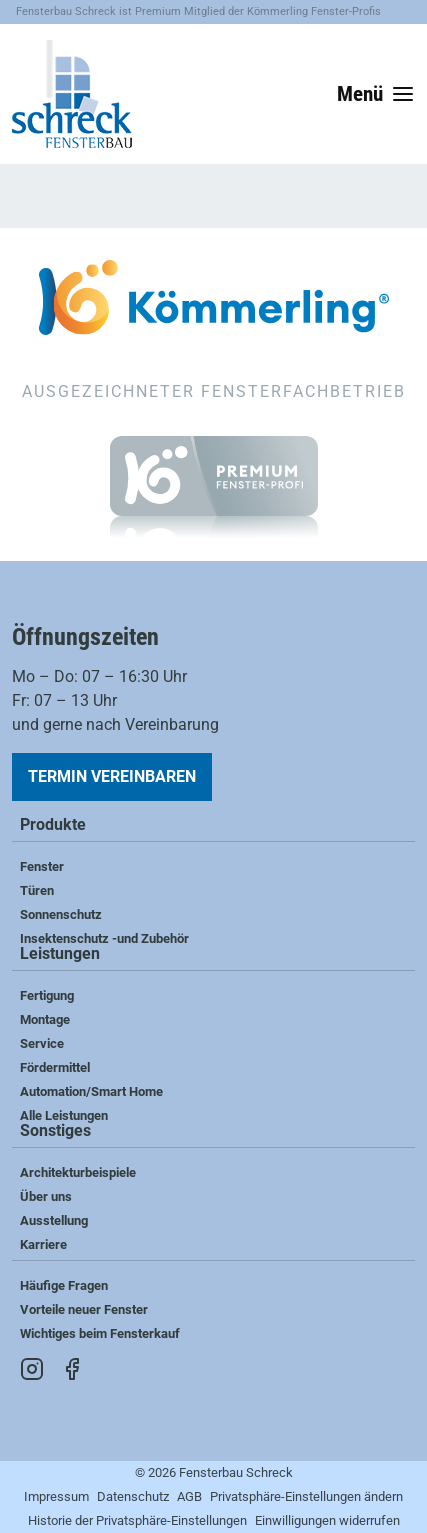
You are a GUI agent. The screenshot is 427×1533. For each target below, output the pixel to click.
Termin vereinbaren (112, 776)
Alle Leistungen (64, 1115)
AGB (189, 1496)
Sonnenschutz (61, 914)
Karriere (43, 1244)
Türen (37, 890)
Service (42, 1043)
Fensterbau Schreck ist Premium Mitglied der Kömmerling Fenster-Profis (198, 11)
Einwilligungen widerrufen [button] (327, 1520)
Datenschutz (133, 1496)
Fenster (42, 866)
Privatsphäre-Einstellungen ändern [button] (306, 1496)
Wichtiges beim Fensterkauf (100, 1333)
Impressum (56, 1496)
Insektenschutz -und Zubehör (104, 938)
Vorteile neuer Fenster (84, 1309)
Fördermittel (55, 1067)
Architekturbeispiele (78, 1172)
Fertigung (47, 995)
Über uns (46, 1196)
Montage (45, 1019)
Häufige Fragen (64, 1285)
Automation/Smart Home (91, 1091)
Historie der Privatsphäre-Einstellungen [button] (137, 1520)
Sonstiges (55, 1131)
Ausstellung (54, 1220)
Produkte (53, 825)
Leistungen (60, 954)
